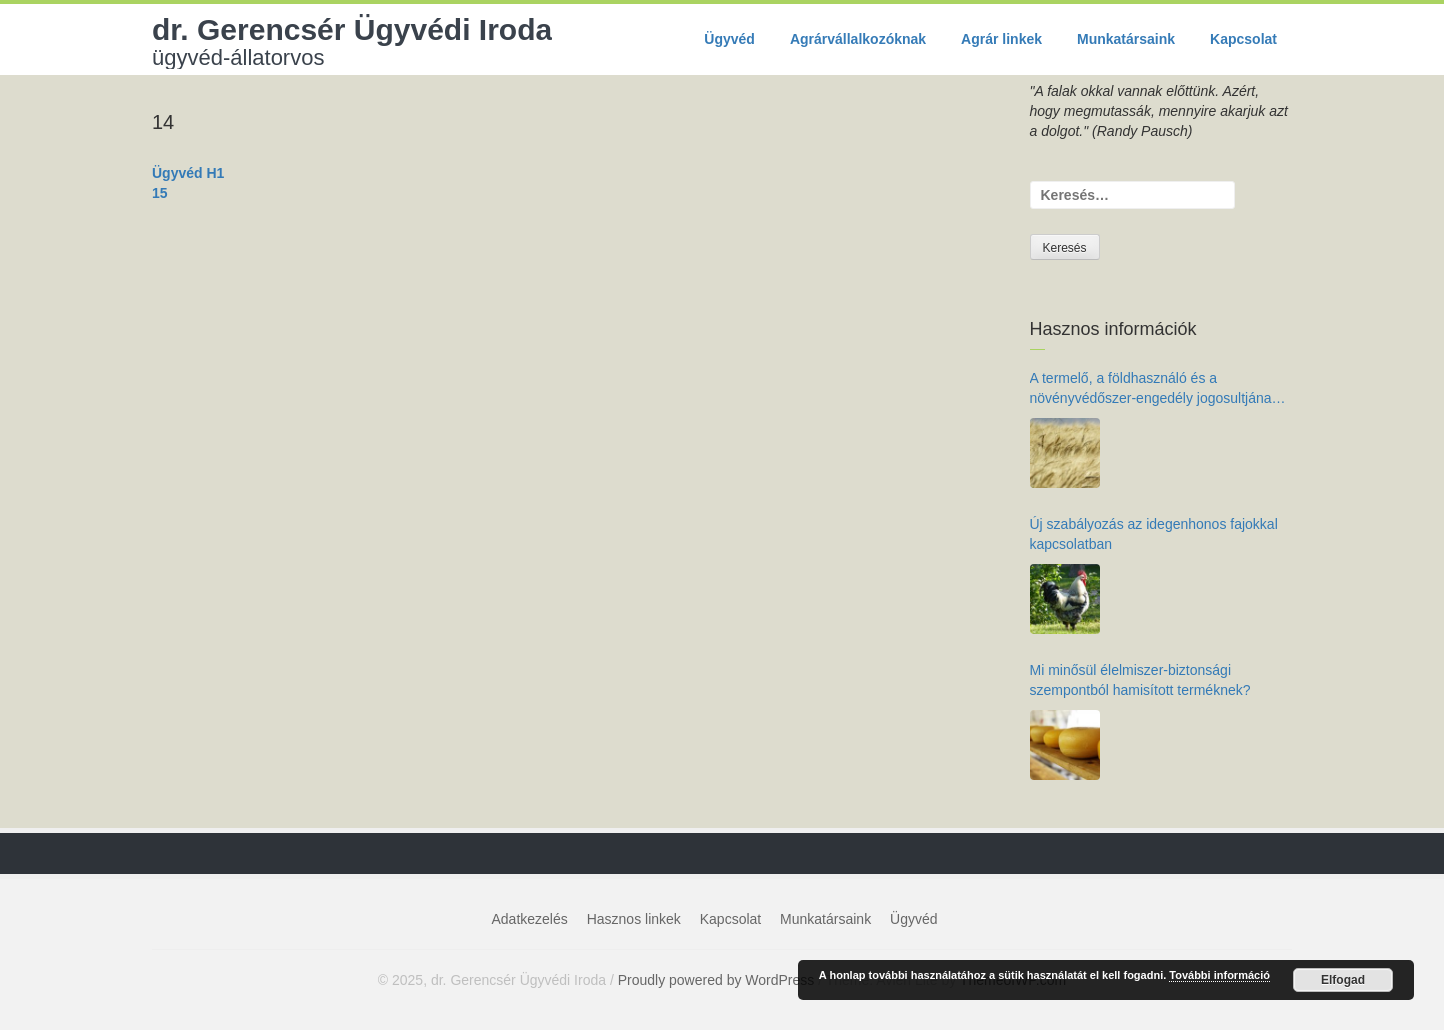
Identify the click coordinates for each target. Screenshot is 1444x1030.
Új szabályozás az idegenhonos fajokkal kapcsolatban (1154, 534)
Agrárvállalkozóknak (858, 39)
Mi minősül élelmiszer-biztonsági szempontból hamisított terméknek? (1140, 680)
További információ (1219, 975)
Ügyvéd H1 (188, 173)
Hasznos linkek (634, 919)
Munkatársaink (1126, 39)
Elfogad (1343, 980)
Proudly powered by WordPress (716, 980)
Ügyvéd (729, 39)
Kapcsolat (1243, 39)
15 (160, 193)
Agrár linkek (1001, 39)
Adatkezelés (530, 919)
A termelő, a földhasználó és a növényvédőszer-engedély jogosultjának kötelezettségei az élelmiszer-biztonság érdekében (1154, 389)
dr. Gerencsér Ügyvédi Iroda (352, 41)
